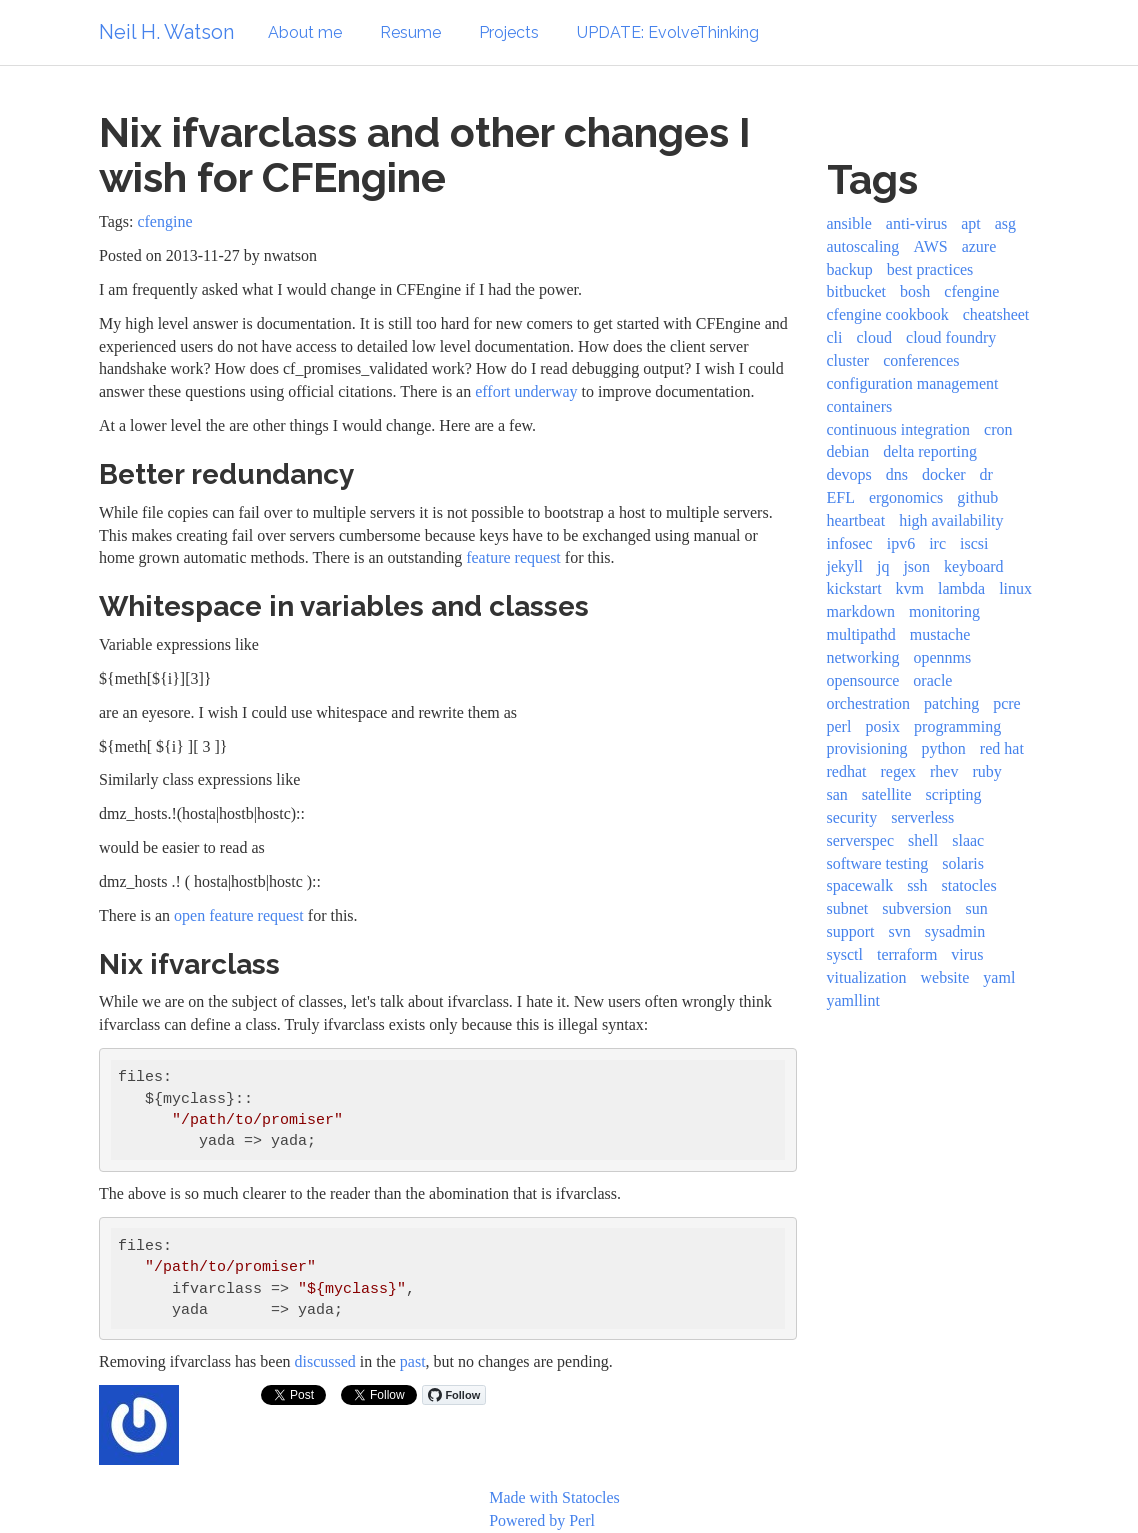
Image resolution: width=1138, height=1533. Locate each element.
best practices (930, 269)
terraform (907, 954)
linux (1015, 588)
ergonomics (906, 497)
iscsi (974, 543)
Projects (509, 32)
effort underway (526, 391)
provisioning (867, 748)
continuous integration (899, 429)
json (916, 566)
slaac (968, 840)
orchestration (869, 703)
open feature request (239, 915)
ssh (917, 885)
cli (835, 337)
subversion (916, 908)
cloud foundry (951, 337)
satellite (887, 794)
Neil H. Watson (166, 32)
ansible (849, 223)
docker (944, 474)
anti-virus (916, 223)
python (943, 748)
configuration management (913, 383)
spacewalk (860, 885)
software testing (878, 863)
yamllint (853, 1000)
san (837, 794)
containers (860, 406)
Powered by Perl (542, 1520)
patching (951, 703)
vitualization (867, 977)
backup (850, 269)
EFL (841, 497)
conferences (921, 360)
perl (839, 726)
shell (923, 840)
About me (305, 32)
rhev (944, 771)
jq (883, 566)
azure (979, 246)
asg (1005, 223)
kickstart (854, 588)
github (977, 497)
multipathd (861, 634)
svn (900, 931)
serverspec (861, 840)
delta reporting (930, 451)
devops (849, 474)
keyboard (974, 566)
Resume (410, 32)
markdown (861, 611)
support (851, 931)
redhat (847, 771)
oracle (932, 680)
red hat (1002, 748)
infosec (850, 543)
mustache (940, 634)
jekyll (845, 566)
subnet (848, 908)
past (413, 1361)
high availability (951, 520)
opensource (863, 680)
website (944, 977)
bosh (915, 291)
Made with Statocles (554, 1497)
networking (863, 657)
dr (986, 474)
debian (848, 451)
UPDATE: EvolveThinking (668, 32)
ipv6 (901, 543)
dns (897, 474)
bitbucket (857, 291)
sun (977, 908)
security (852, 817)
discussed (325, 1361)
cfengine (164, 221)
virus (967, 954)
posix (882, 726)
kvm (910, 588)
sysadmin (955, 931)
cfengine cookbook (888, 314)
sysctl (845, 954)
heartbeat (856, 520)
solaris (963, 863)
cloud (875, 337)
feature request (513, 557)
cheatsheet (996, 314)
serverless (922, 817)
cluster (848, 360)
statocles (969, 885)
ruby (986, 771)
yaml (999, 977)
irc (937, 543)
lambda (961, 588)
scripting (954, 794)
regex (898, 771)
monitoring (944, 611)
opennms (942, 657)
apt (971, 223)
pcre (1007, 703)
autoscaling (863, 246)
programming (957, 726)
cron (998, 429)
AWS (930, 246)
